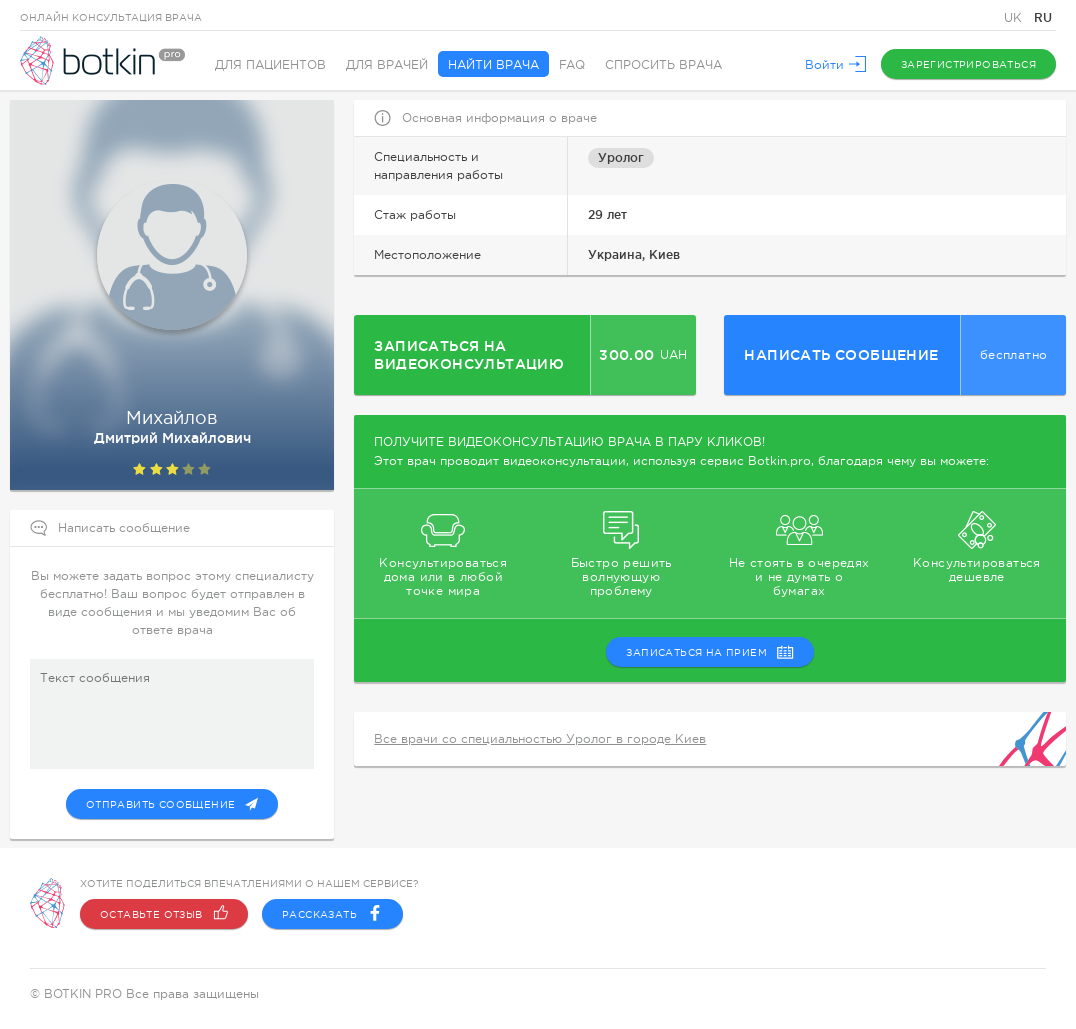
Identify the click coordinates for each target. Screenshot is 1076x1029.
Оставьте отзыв (164, 914)
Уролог (621, 157)
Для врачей (387, 65)
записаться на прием (710, 652)
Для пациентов (270, 65)
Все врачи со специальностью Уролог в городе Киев (540, 739)
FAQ (572, 65)
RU (1043, 17)
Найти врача (493, 65)
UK (1015, 18)
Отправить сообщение (172, 804)
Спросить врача (663, 65)
